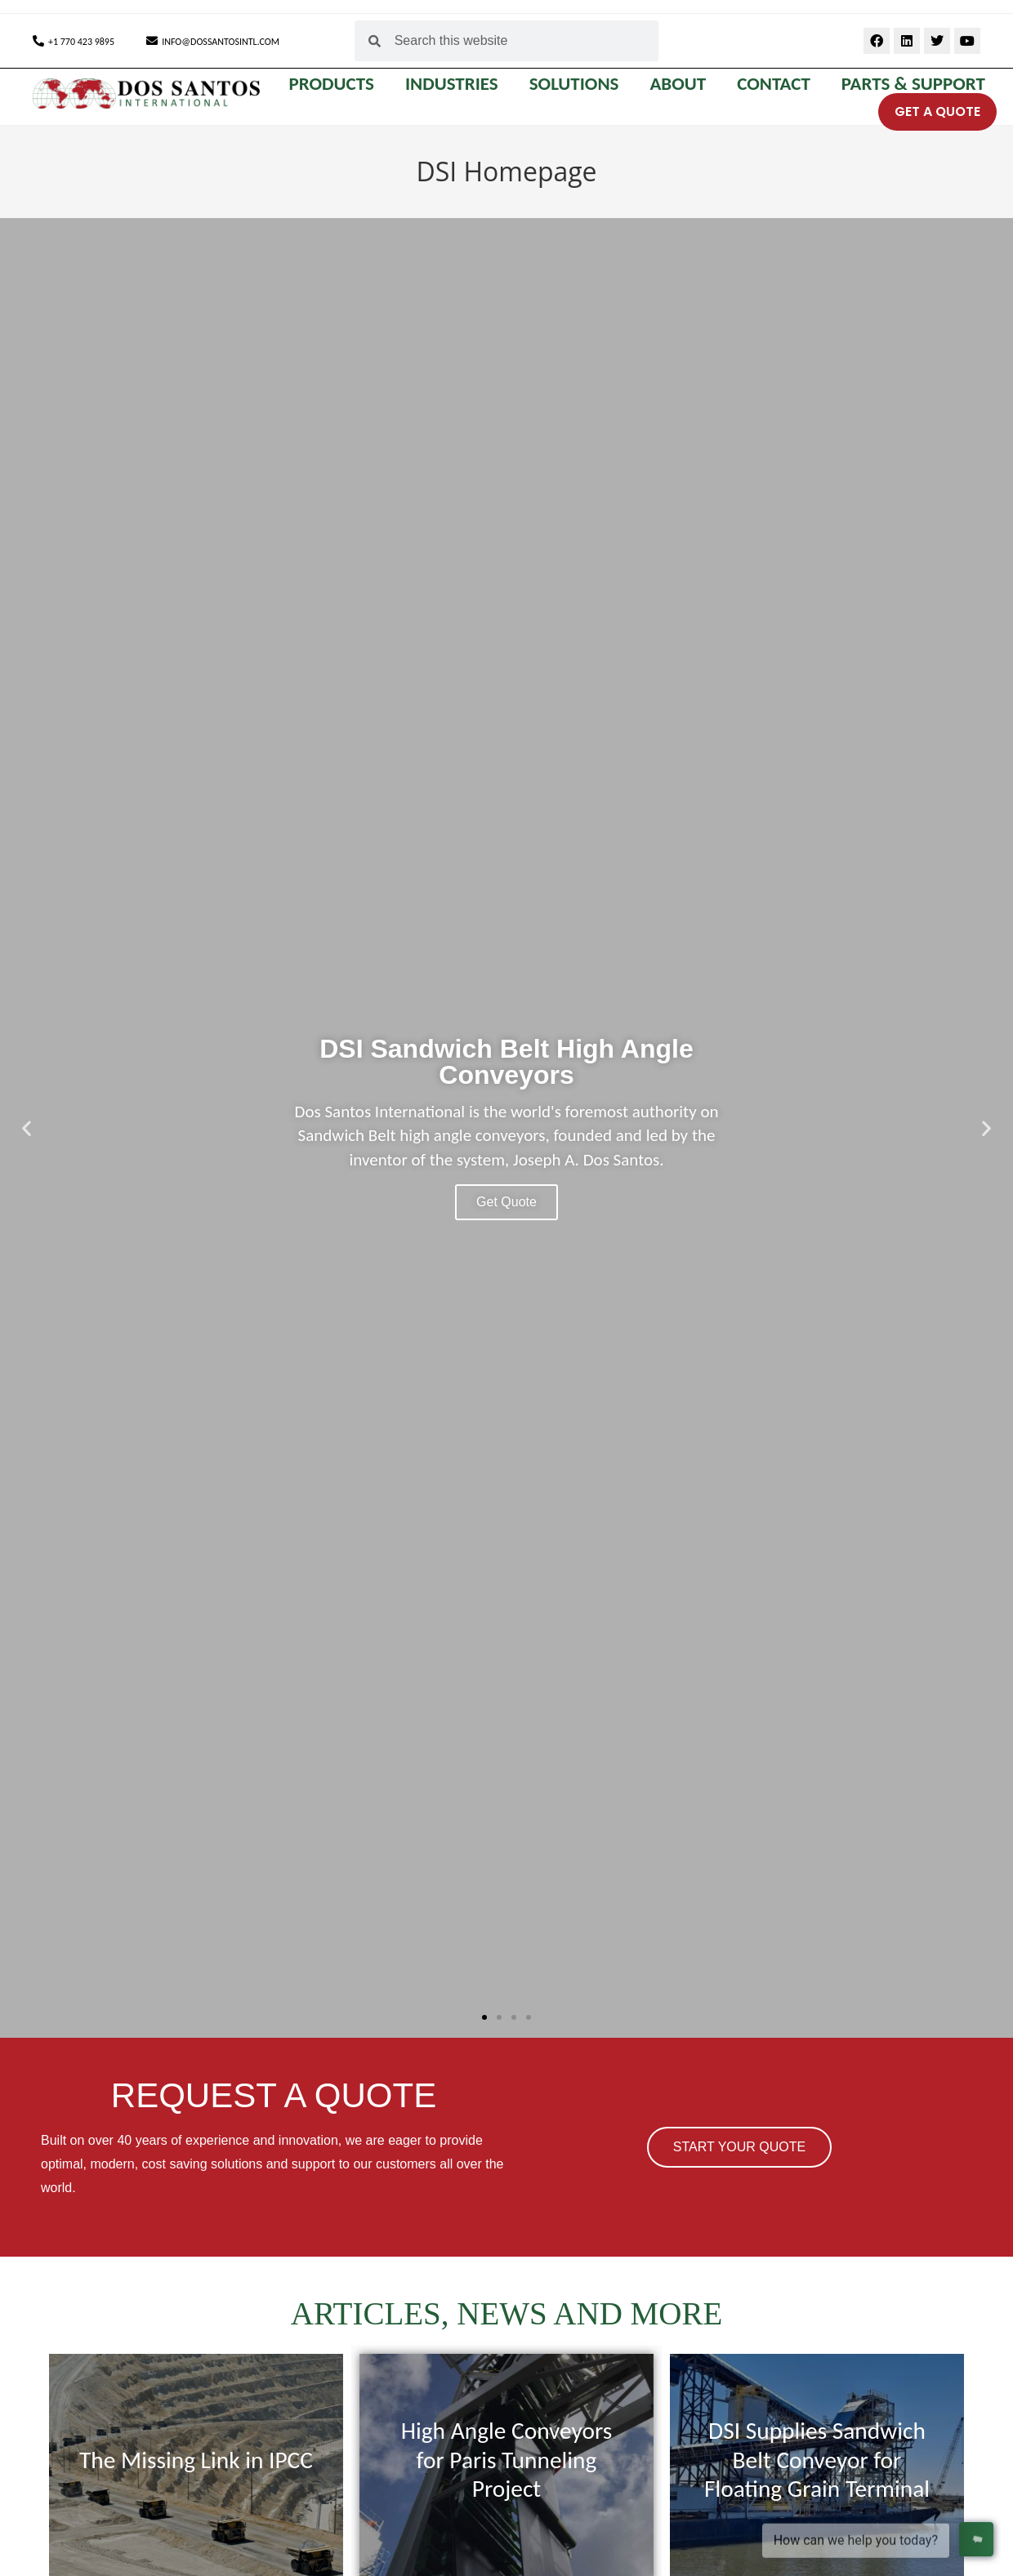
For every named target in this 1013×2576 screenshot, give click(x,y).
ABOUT (681, 83)
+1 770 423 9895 (81, 41)
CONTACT (778, 83)
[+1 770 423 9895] (38, 41)
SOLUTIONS (578, 83)
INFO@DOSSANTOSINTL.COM (220, 41)
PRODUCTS (335, 83)
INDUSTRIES (455, 83)
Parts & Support (913, 83)
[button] (26, 1128)
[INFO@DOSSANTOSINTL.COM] (152, 41)
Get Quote (506, 1202)
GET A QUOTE (937, 111)
